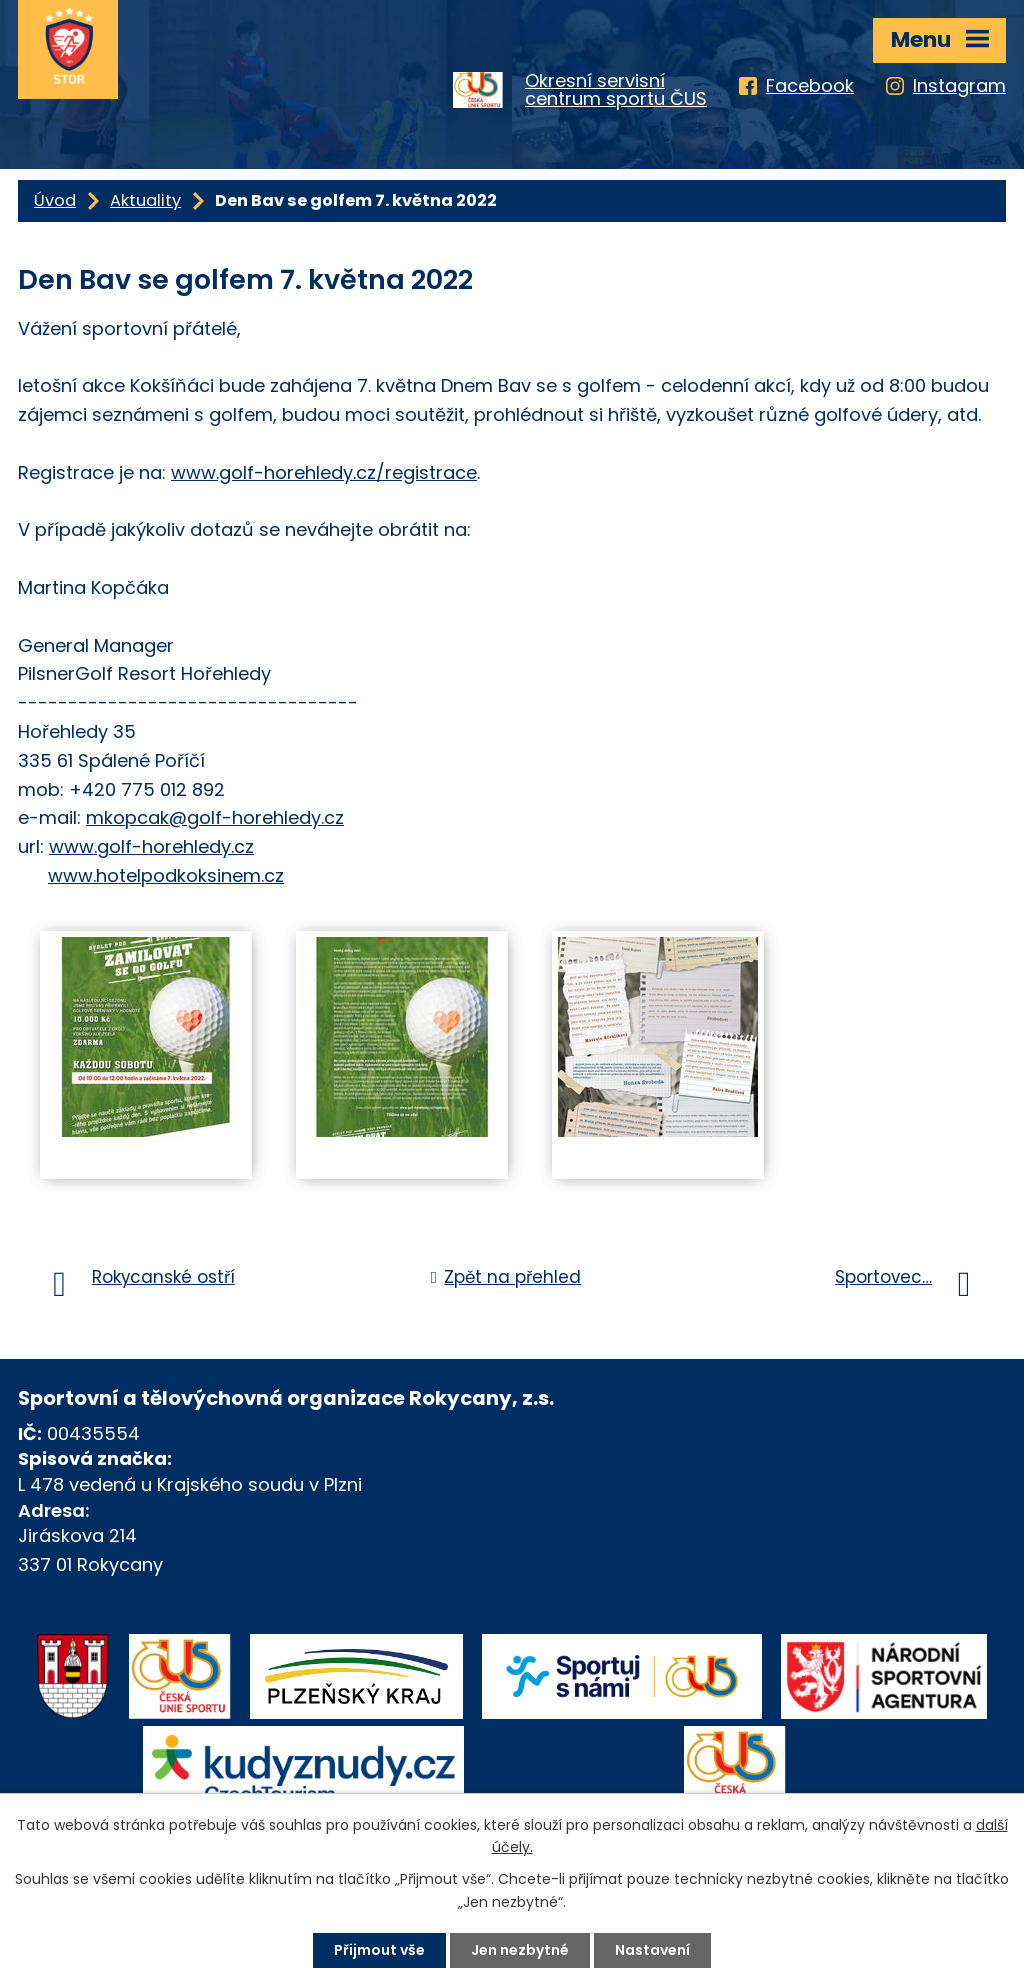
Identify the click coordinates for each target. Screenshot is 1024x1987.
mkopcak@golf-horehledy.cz (215, 817)
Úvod (55, 200)
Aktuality (145, 200)
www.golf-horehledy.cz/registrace (324, 472)
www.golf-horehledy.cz (151, 846)
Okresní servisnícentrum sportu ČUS (616, 90)
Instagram (959, 85)
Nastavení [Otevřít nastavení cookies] (652, 1950)
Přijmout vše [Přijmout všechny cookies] (379, 1950)
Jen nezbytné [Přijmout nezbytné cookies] (520, 1950)
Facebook (810, 85)
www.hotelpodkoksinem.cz (166, 875)
